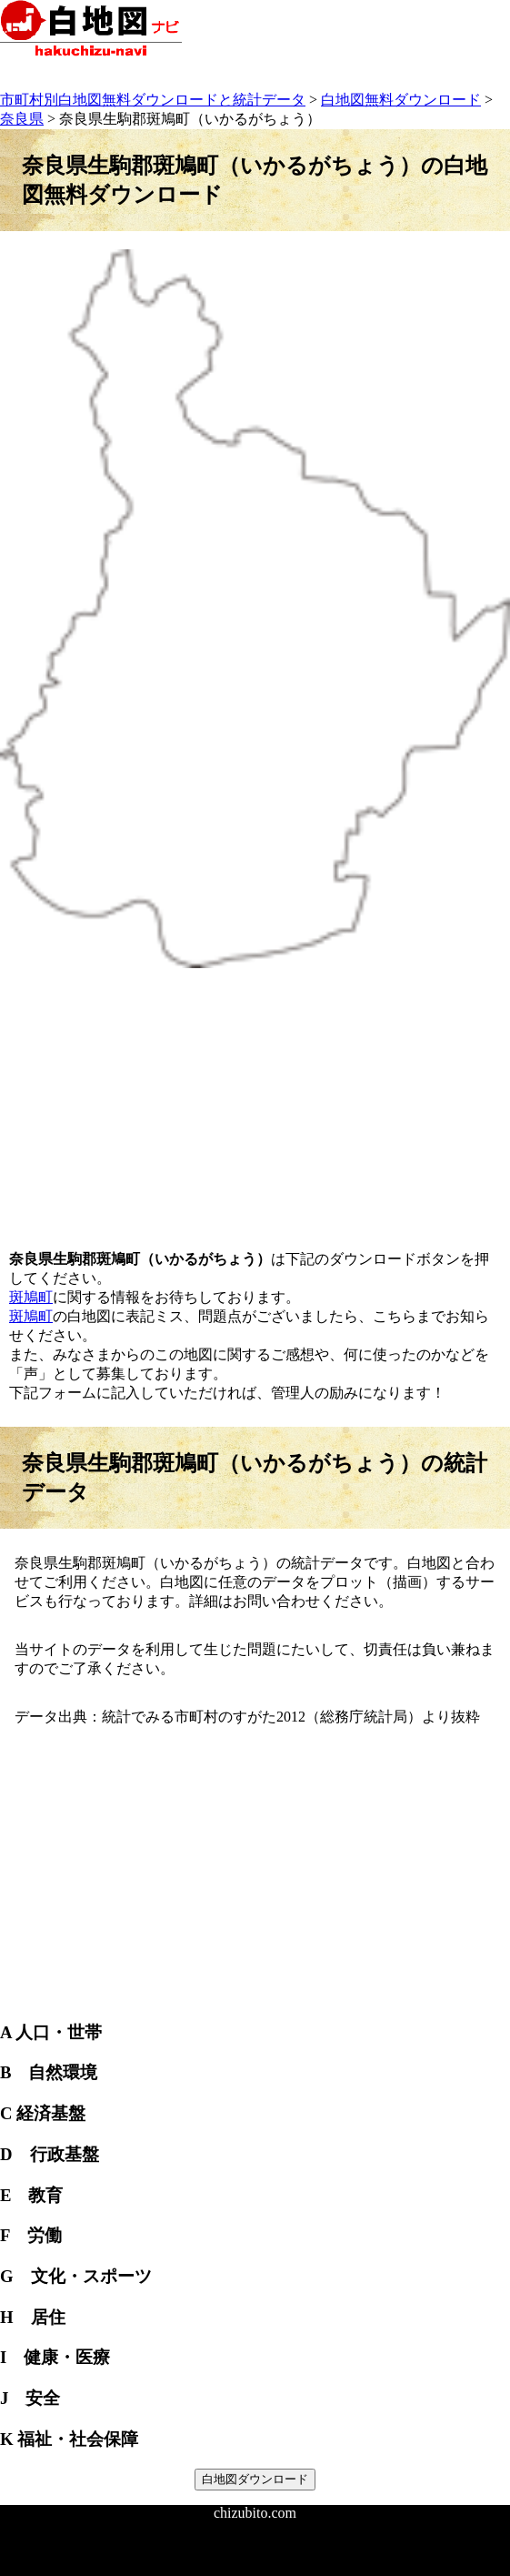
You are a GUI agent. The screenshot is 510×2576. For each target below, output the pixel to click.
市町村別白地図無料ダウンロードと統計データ (152, 99)
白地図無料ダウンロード (401, 99)
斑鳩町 (31, 1297)
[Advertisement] (255, 1099)
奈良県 (22, 118)
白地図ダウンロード (255, 2479)
